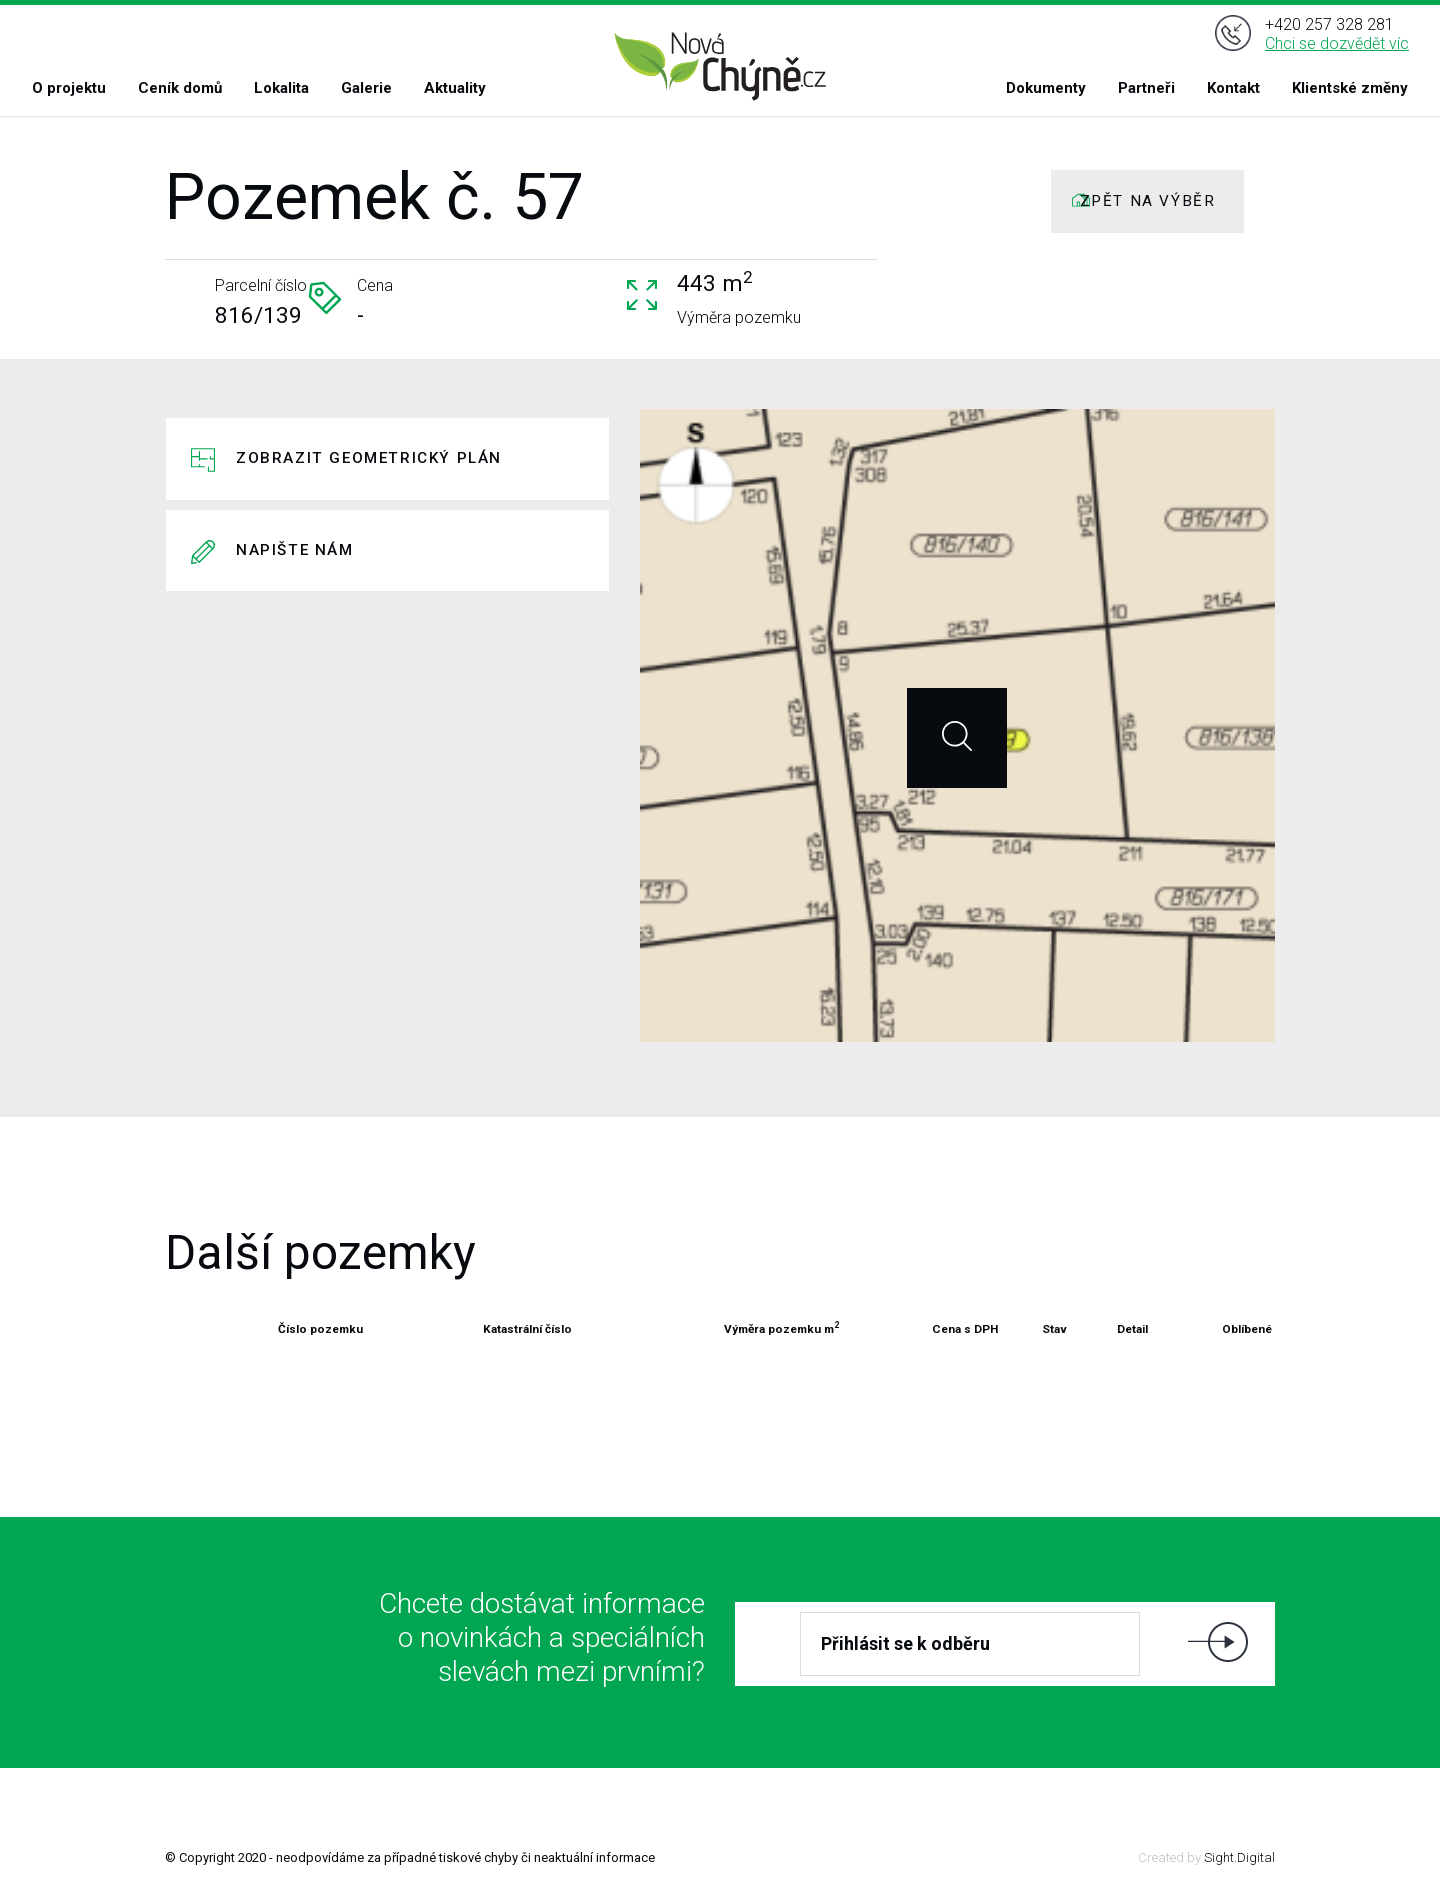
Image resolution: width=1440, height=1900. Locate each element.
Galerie (366, 88)
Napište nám (295, 550)
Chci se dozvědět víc (1337, 43)
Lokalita (281, 88)
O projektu (69, 88)
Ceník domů (180, 88)
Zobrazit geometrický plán (369, 458)
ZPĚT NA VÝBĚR (1148, 201)
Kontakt (1233, 88)
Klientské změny (1350, 88)
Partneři (1146, 88)
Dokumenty (1046, 88)
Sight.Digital (1239, 1857)
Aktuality (455, 88)
